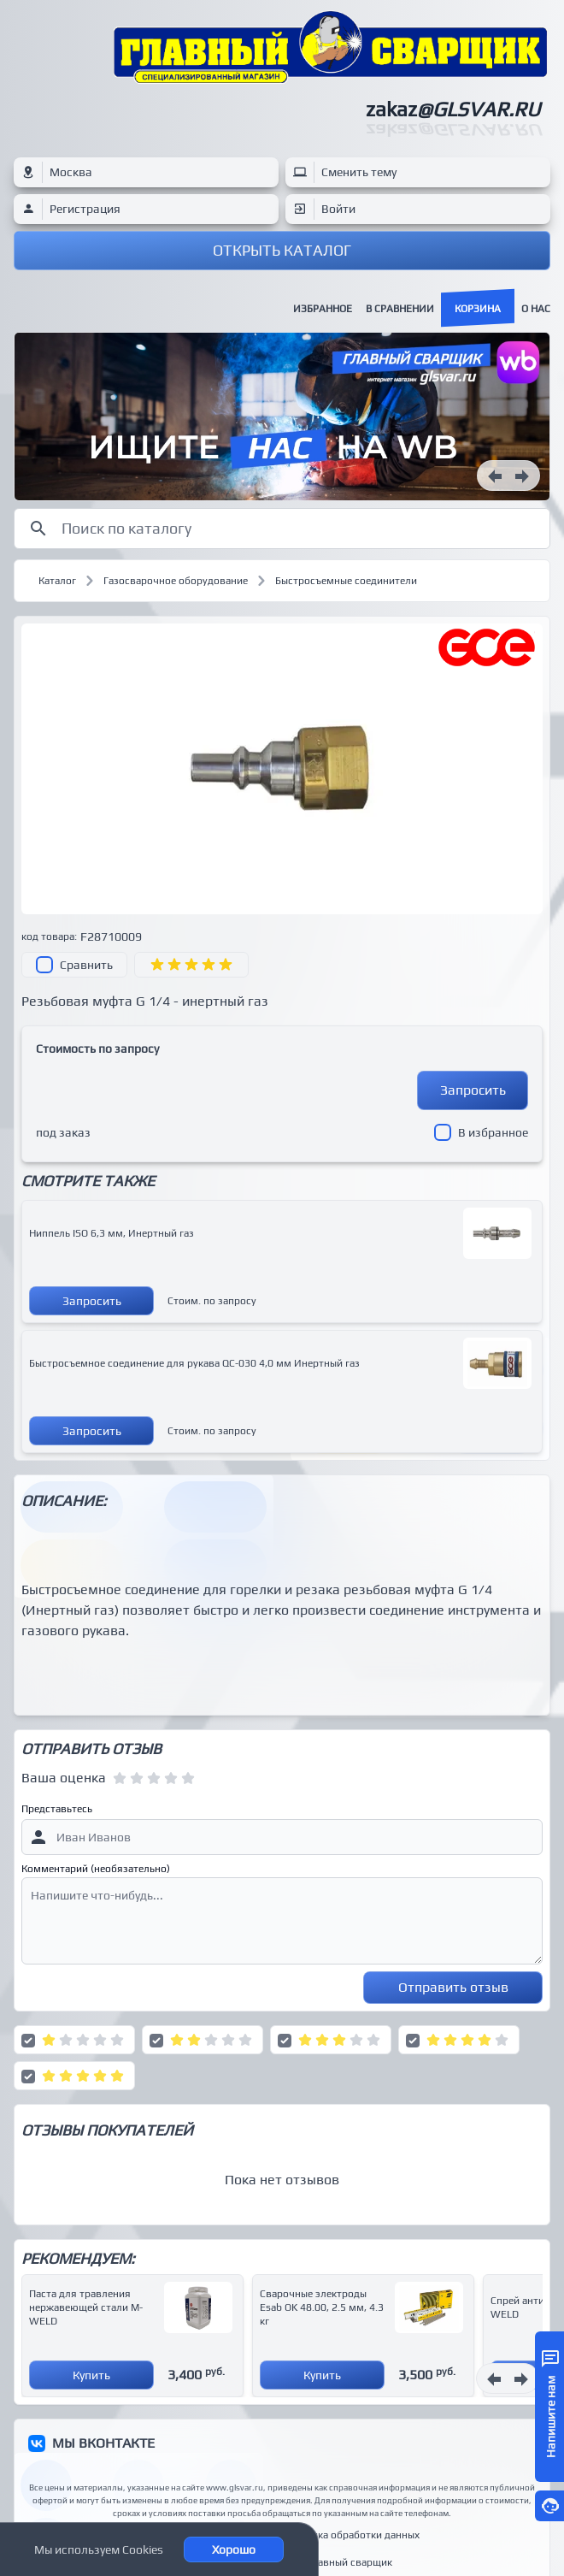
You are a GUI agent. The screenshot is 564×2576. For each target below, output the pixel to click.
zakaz (453, 109)
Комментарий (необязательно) (95, 1869)
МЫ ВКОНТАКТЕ (103, 2443)
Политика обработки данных (351, 2535)
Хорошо (234, 2549)
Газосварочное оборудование (175, 581)
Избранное (322, 309)
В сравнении (400, 309)
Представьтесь (56, 1809)
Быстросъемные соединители (346, 581)
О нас (535, 309)
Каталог (57, 581)
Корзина (478, 309)
